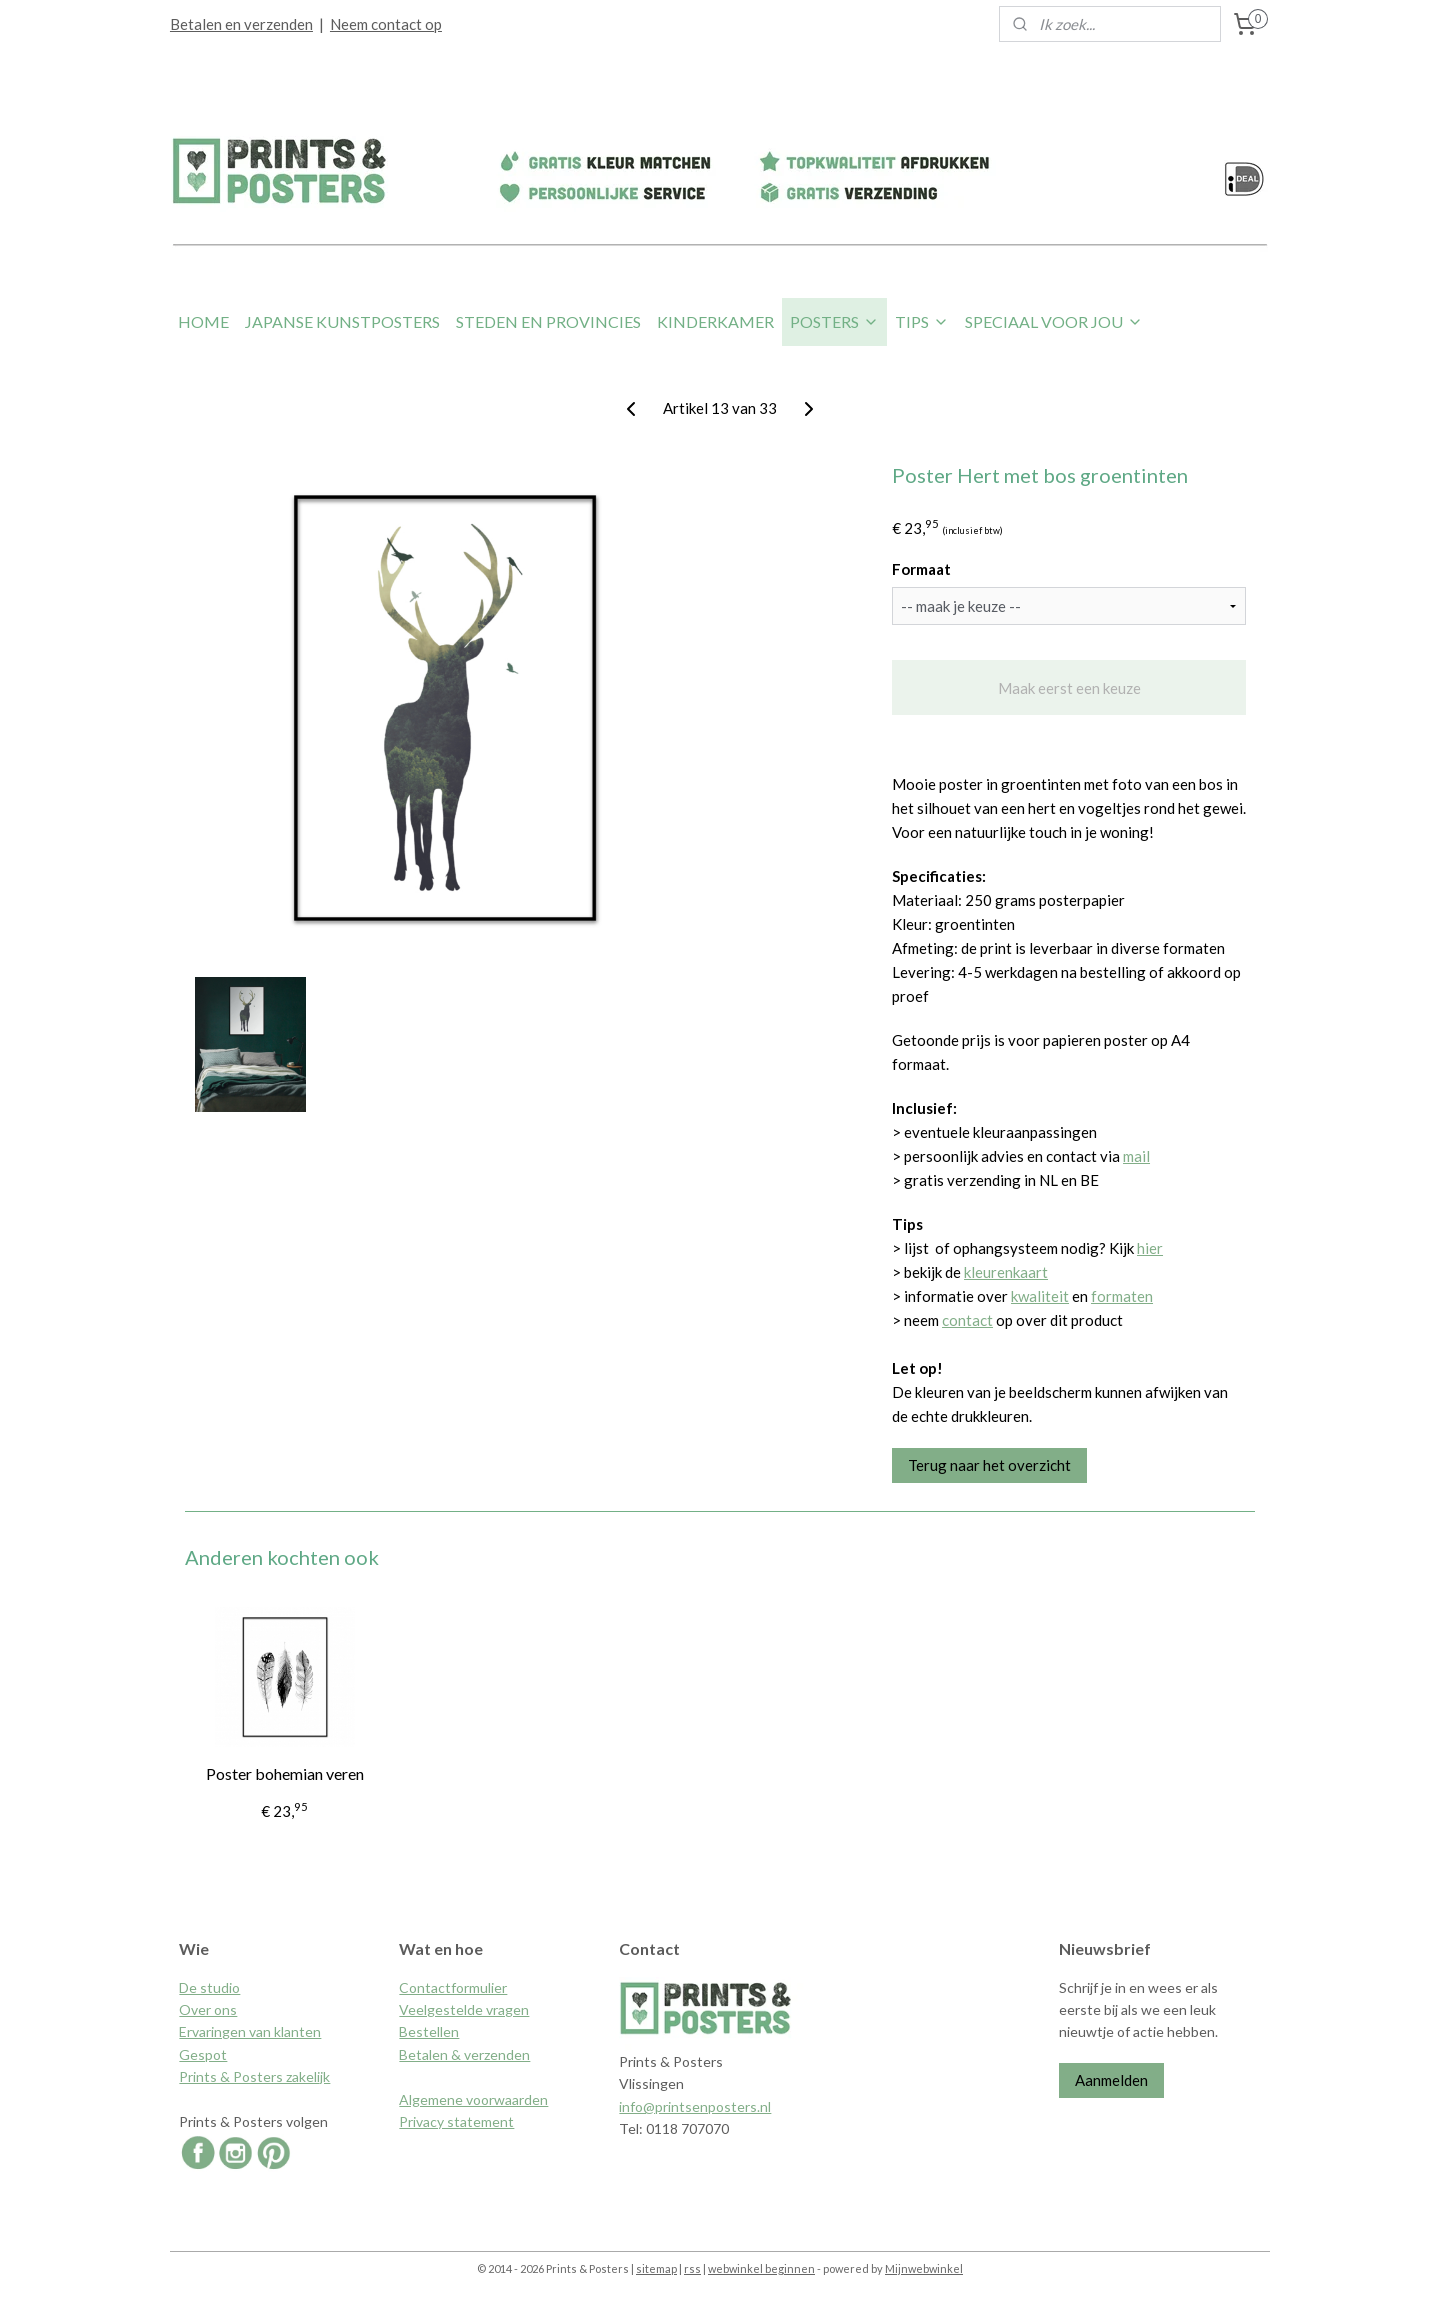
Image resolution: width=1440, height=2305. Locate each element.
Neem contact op (386, 24)
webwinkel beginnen (761, 2268)
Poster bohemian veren (284, 1773)
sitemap (656, 2268)
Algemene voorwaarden (473, 2099)
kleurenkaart (1006, 1272)
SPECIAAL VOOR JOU (1054, 321)
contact (967, 1320)
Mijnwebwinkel (924, 2268)
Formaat (921, 569)
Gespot (203, 2054)
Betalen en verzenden (241, 24)
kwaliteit (1040, 1296)
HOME (203, 321)
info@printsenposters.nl (695, 2106)
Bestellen (429, 2031)
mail (1136, 1156)
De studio (209, 1987)
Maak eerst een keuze (1068, 688)
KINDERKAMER (715, 321)
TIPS (922, 321)
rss (692, 2268)
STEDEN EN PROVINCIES (548, 321)
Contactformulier (453, 1987)
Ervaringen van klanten (250, 2031)
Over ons (208, 2009)
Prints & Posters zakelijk (254, 2076)
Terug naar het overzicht (989, 1465)
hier (1150, 1248)
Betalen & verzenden (464, 2054)
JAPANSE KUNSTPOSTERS (342, 321)
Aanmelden (1111, 2080)
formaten (1122, 1296)
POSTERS (834, 321)
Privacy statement (456, 2121)
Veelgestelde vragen (464, 2009)
